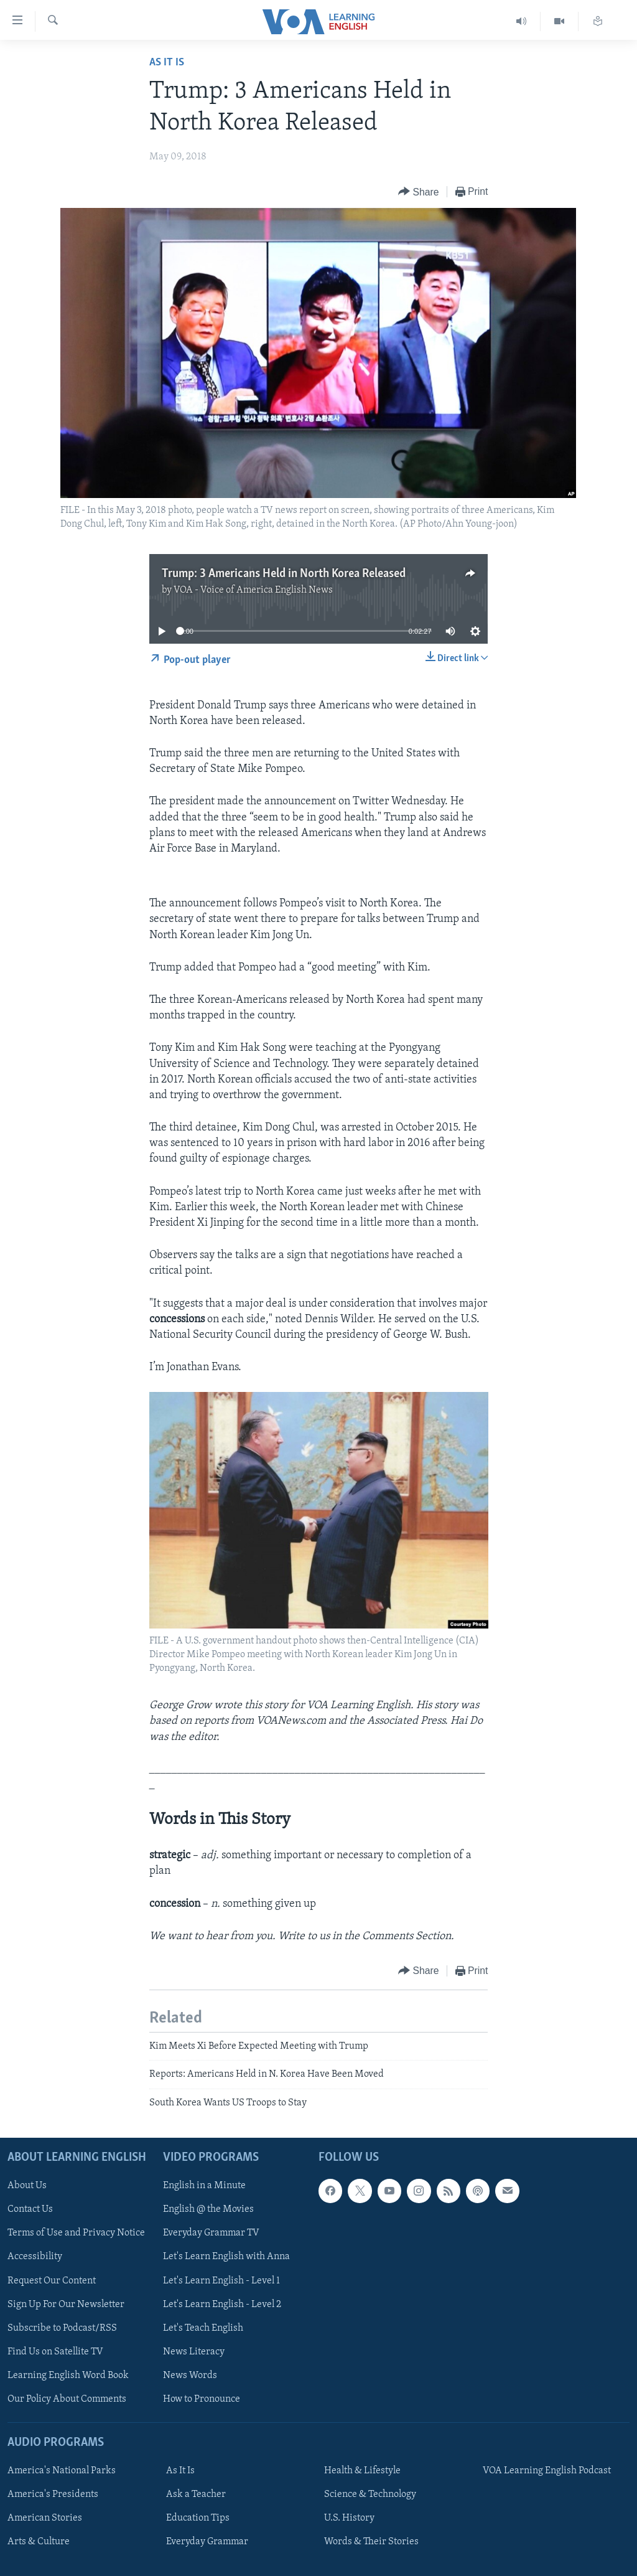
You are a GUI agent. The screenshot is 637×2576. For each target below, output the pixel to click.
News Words (190, 2376)
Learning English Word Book (68, 2376)
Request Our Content (51, 2281)
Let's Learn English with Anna (226, 2257)
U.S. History (349, 2518)
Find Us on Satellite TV (55, 2352)
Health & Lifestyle (362, 2471)
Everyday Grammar (207, 2542)
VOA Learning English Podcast (547, 2471)
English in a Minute (204, 2186)
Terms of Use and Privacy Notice (76, 2234)
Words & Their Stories (371, 2542)
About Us (27, 2186)
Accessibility (34, 2257)
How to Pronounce (201, 2399)
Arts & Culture (38, 2542)
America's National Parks (61, 2471)
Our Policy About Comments (66, 2399)
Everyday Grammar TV (211, 2234)
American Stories (44, 2518)
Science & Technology (370, 2494)
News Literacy (194, 2352)
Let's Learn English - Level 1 (221, 2281)
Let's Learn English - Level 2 (222, 2305)
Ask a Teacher (196, 2494)
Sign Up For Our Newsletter (65, 2305)
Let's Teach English (203, 2328)
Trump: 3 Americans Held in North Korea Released (284, 574)
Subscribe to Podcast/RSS (62, 2328)
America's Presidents (52, 2494)
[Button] (418, 192)
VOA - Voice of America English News (253, 590)
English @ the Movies (208, 2209)
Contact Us (30, 2209)
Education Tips (198, 2518)
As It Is (166, 62)
